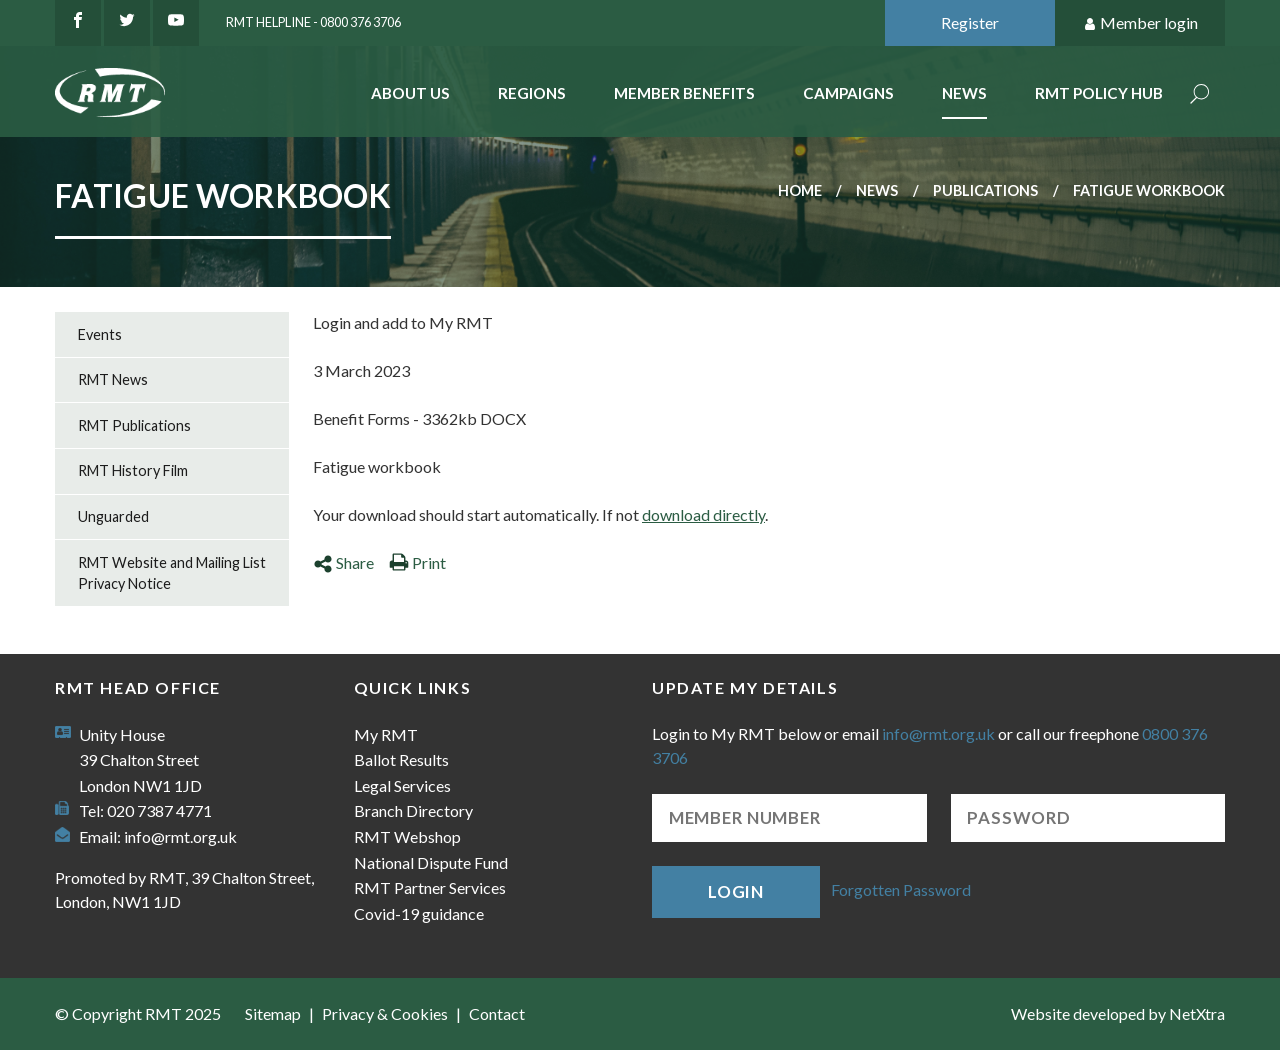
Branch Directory (413, 810)
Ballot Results (401, 759)
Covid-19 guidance (419, 913)
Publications (985, 190)
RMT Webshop (407, 836)
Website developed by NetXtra (1118, 1013)
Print (417, 562)
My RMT (386, 734)
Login (736, 891)
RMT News (113, 379)
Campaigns (848, 93)
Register (970, 22)
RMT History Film (133, 470)
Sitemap (273, 1013)
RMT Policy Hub (1099, 93)
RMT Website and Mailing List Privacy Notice (172, 573)
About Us (410, 93)
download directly (703, 514)
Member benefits (684, 93)
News (964, 93)
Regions (532, 93)
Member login (1140, 23)
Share (343, 562)
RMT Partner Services (430, 887)
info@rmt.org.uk (180, 836)
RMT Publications (134, 425)
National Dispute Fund (431, 862)
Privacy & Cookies (385, 1013)
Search (1200, 95)
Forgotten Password (901, 889)
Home (800, 190)
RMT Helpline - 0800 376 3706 (313, 22)
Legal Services (402, 785)
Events (100, 334)
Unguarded (113, 516)
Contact (497, 1013)
